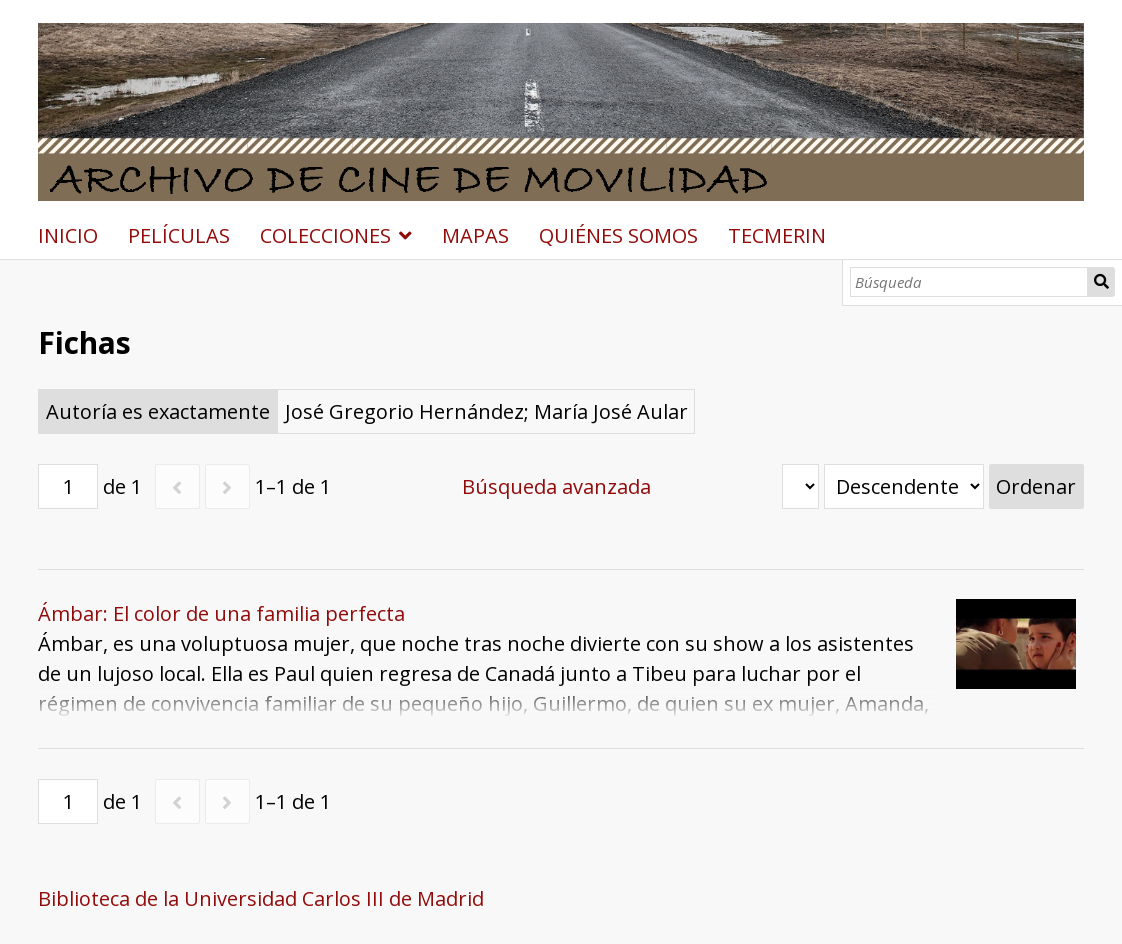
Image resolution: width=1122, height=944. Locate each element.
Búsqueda (1101, 282)
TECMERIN (777, 235)
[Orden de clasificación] (904, 486)
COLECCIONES (325, 235)
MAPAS (475, 235)
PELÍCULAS (179, 235)
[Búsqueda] (969, 282)
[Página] (68, 486)
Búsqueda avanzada (556, 486)
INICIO (68, 235)
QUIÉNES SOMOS (618, 235)
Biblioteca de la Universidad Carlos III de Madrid (261, 898)
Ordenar (1036, 486)
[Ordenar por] (800, 486)
